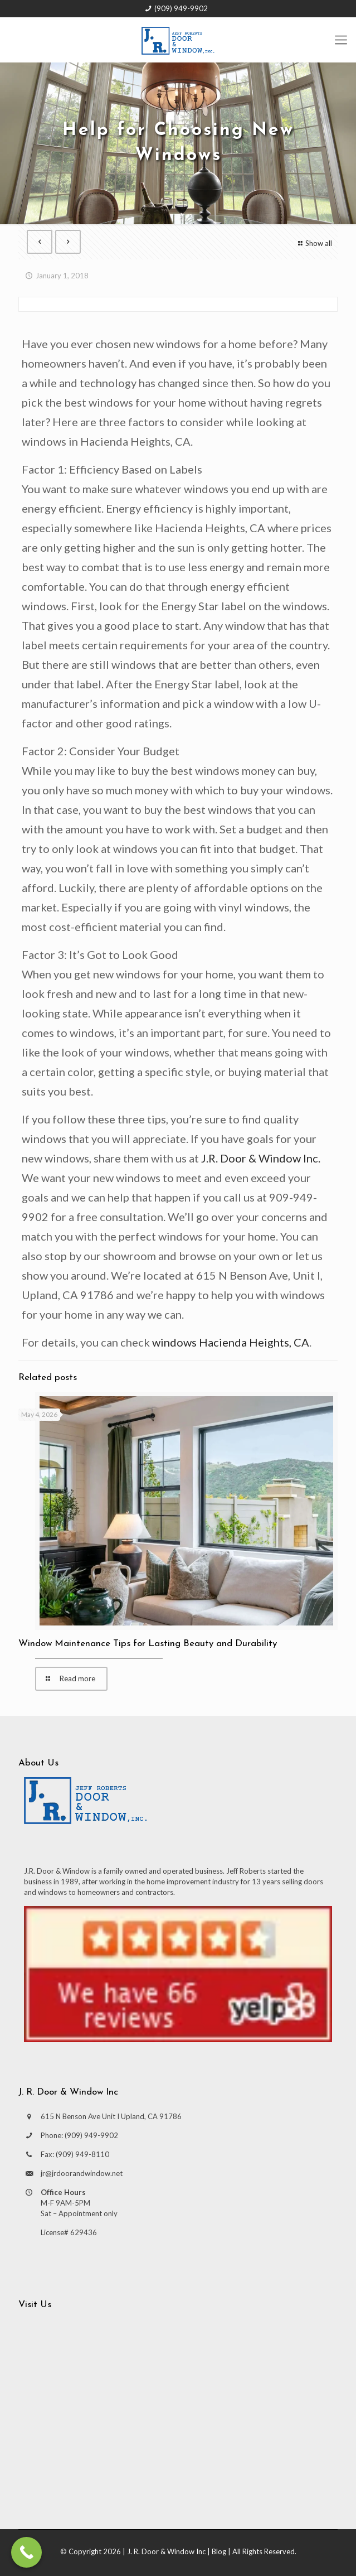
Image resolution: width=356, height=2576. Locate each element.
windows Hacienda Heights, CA (230, 1342)
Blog (219, 2551)
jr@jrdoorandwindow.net (82, 2173)
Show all (313, 243)
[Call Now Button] (26, 2552)
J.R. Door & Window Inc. (260, 1158)
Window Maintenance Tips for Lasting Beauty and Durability (147, 1643)
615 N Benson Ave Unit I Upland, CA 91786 (111, 2116)
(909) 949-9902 (181, 8)
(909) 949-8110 (82, 2154)
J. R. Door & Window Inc (166, 2551)
